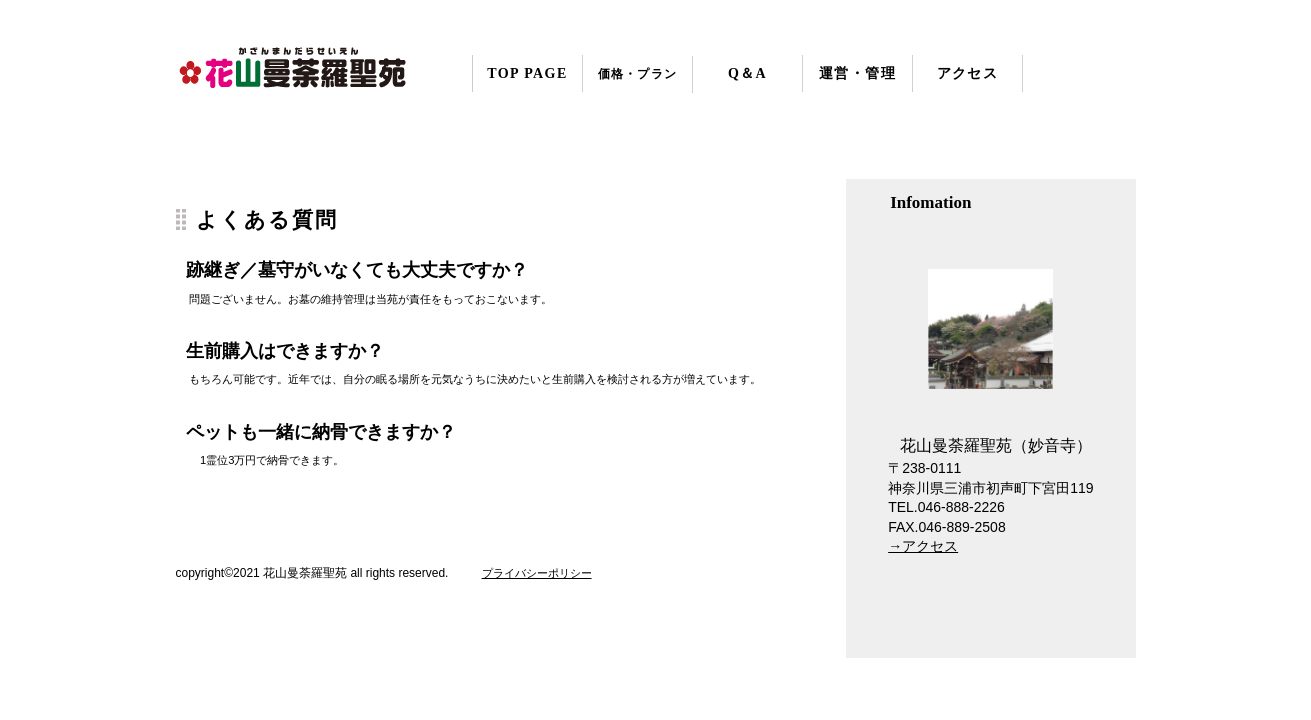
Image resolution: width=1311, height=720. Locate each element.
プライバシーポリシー (537, 573)
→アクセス (923, 546)
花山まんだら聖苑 (298, 72)
